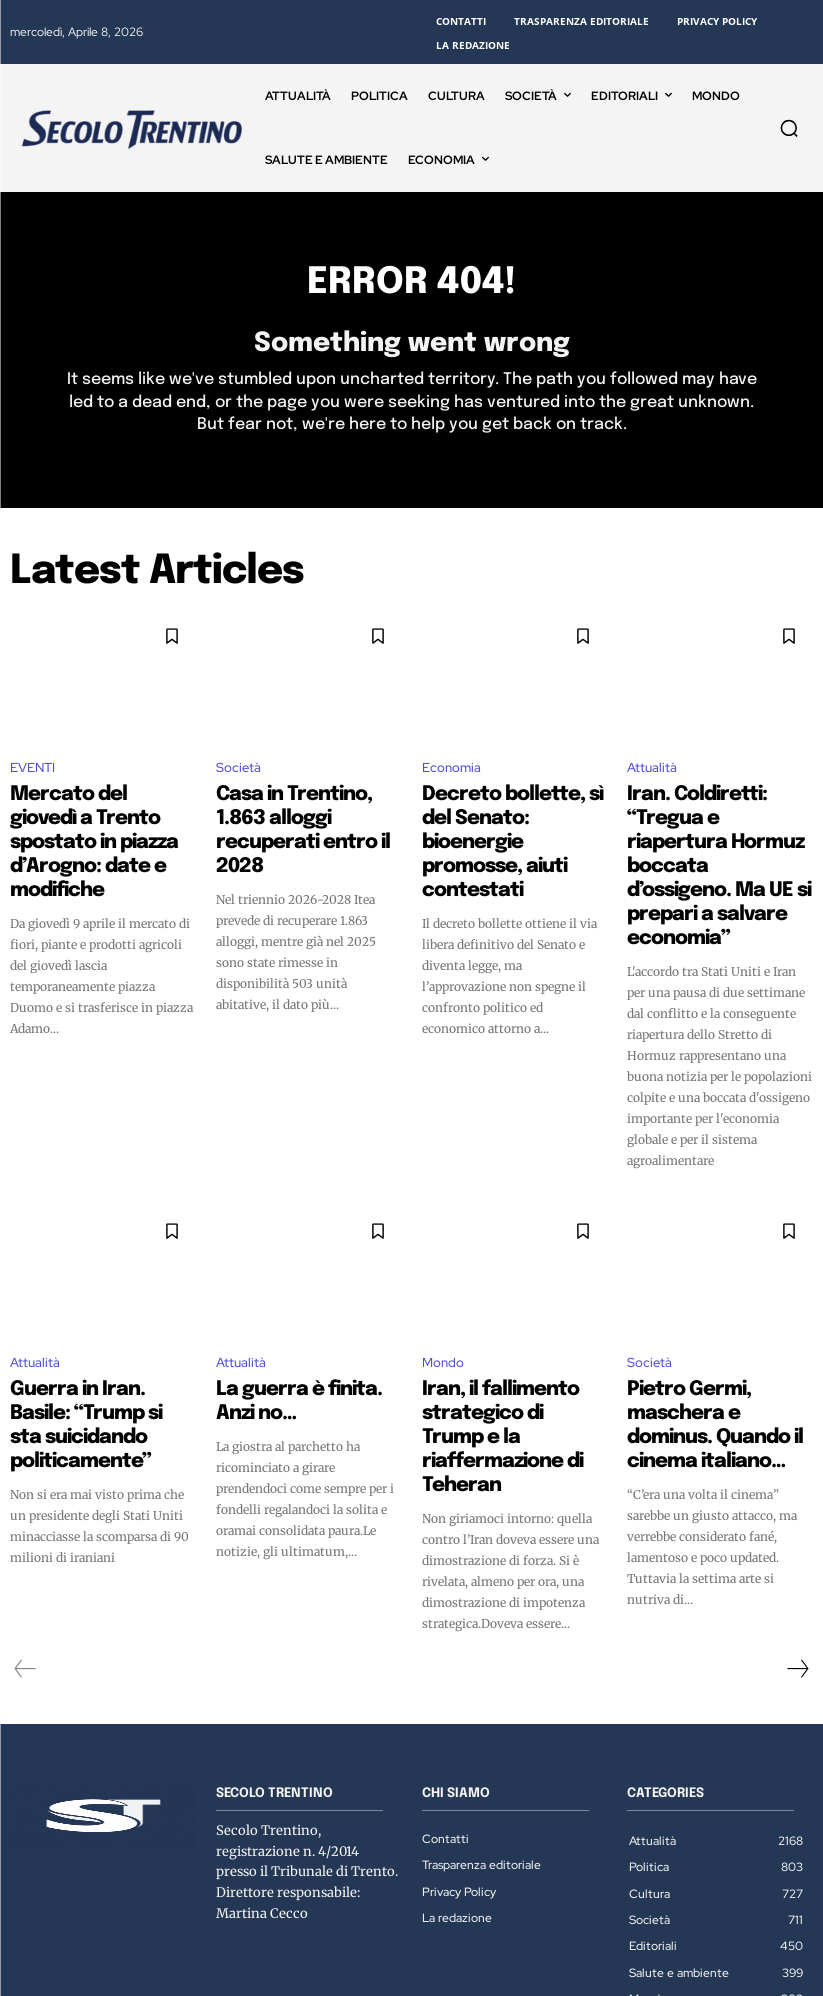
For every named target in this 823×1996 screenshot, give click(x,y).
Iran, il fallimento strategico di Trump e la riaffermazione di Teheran (512, 1338)
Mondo (443, 1295)
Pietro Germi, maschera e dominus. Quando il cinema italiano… (719, 1338)
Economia (451, 779)
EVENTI (32, 779)
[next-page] (797, 1536)
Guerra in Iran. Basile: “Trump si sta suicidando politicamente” (93, 1338)
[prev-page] (25, 1536)
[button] (789, 128)
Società (238, 779)
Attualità (652, 779)
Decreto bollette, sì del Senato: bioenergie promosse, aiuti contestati (513, 821)
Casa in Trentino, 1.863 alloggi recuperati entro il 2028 (303, 821)
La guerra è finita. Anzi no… (308, 1320)
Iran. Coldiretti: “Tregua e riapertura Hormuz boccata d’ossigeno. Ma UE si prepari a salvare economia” (719, 839)
